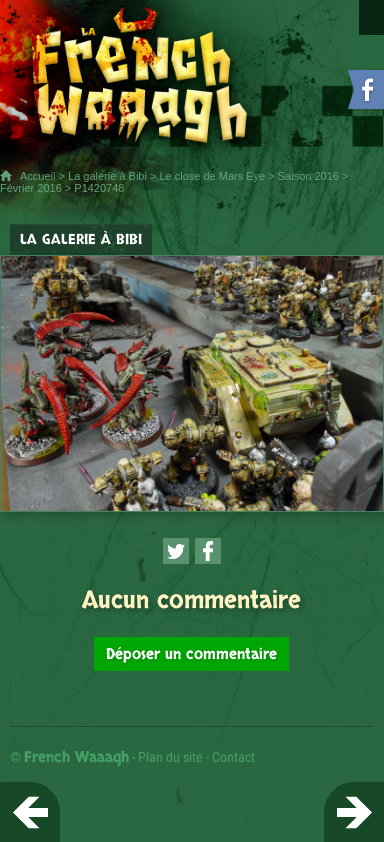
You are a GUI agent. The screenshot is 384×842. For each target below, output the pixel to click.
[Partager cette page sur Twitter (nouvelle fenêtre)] (176, 551)
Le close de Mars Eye (212, 176)
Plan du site (170, 757)
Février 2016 (31, 188)
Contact (233, 757)
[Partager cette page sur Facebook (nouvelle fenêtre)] (208, 551)
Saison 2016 (308, 176)
